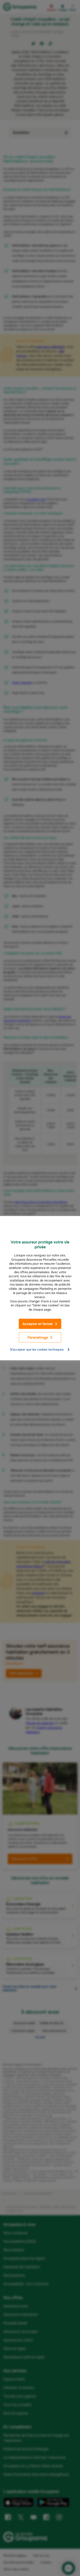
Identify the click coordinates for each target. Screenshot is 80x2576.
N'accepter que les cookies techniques (40, 1349)
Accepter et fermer (40, 1323)
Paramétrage (40, 1337)
